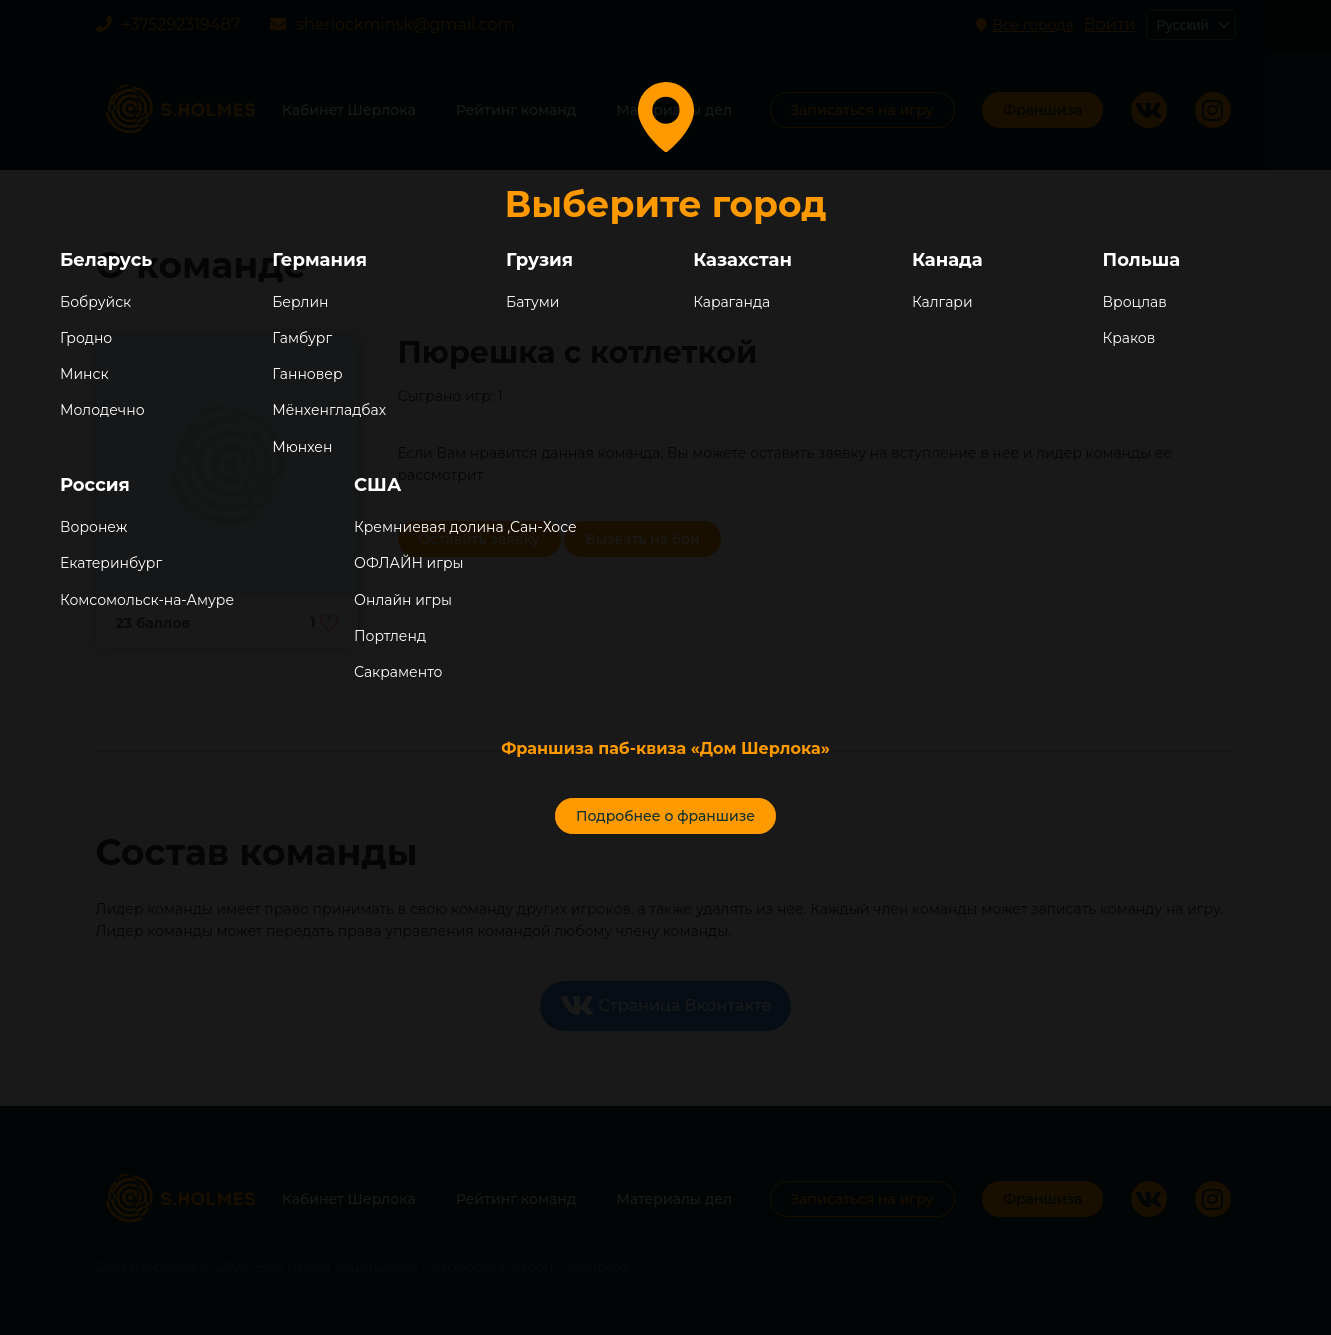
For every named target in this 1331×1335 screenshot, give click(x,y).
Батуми (532, 302)
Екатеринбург (111, 563)
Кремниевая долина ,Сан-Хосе (465, 527)
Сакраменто (398, 672)
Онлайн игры (403, 600)
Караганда (731, 302)
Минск (84, 374)
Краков (1129, 338)
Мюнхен (302, 447)
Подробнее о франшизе (665, 816)
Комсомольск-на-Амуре (147, 600)
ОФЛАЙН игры (408, 563)
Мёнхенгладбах (329, 410)
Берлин (300, 302)
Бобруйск (95, 302)
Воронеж (93, 527)
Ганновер (307, 374)
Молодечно (102, 410)
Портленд (390, 636)
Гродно (86, 338)
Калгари (942, 302)
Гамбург (302, 338)
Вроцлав (1135, 302)
